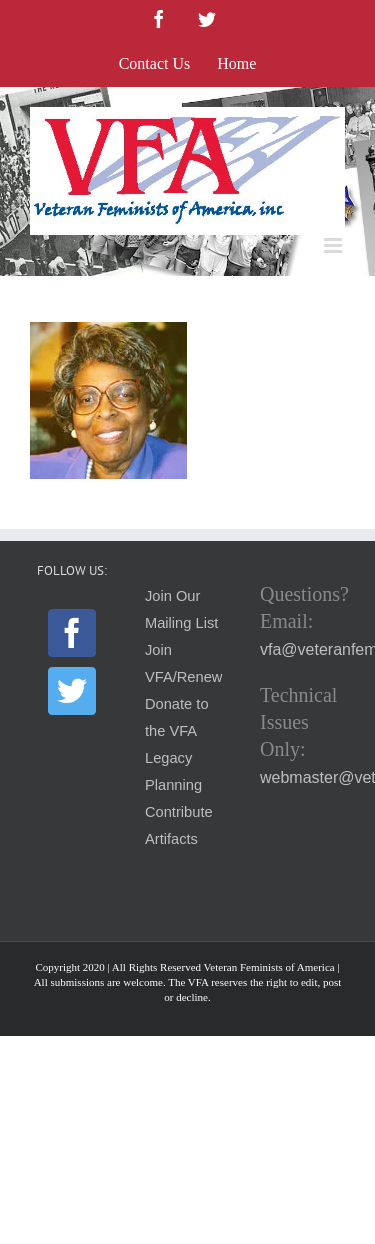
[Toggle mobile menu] (334, 245)
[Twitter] (72, 691)
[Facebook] (72, 633)
